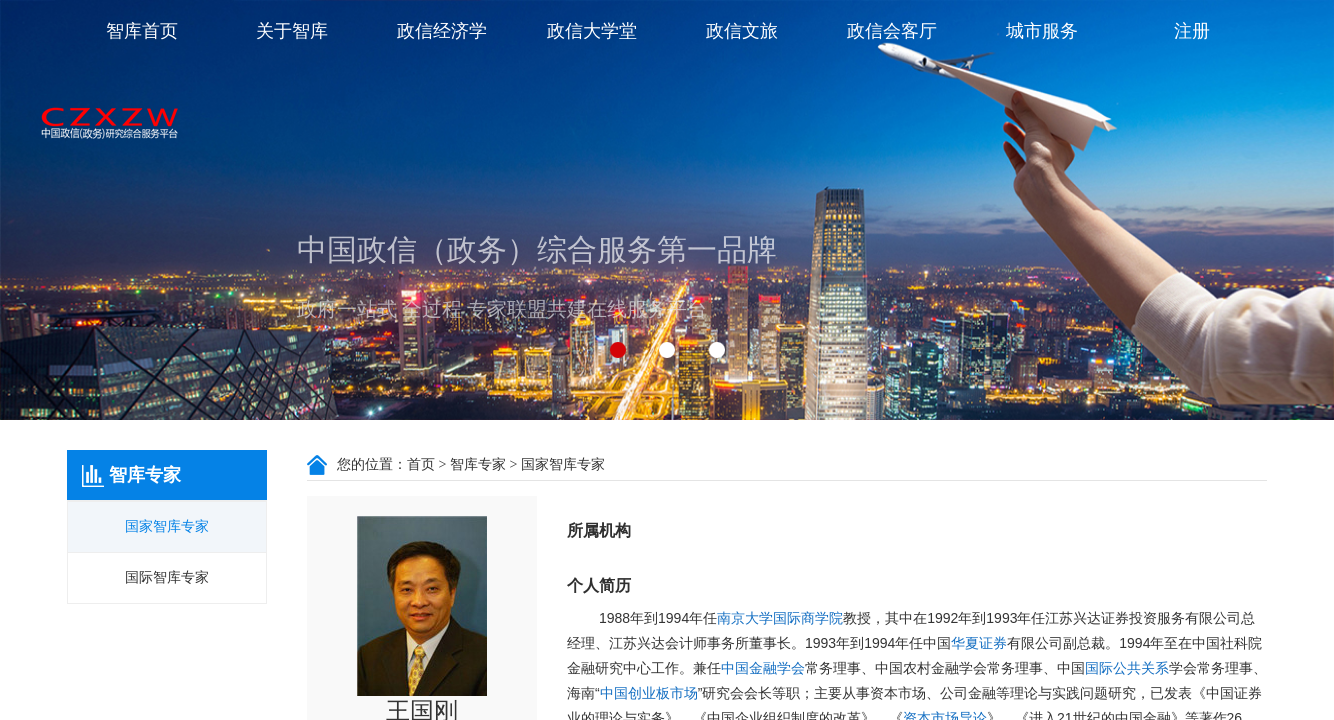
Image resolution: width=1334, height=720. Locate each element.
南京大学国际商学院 (780, 618)
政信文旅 (742, 31)
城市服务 (1042, 31)
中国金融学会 (763, 668)
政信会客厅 (892, 31)
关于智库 (292, 31)
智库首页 (142, 31)
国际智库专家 (167, 577)
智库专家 (478, 464)
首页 (421, 464)
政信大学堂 (592, 31)
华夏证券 (979, 643)
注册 (1192, 31)
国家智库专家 (167, 526)
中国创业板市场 (649, 693)
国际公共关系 (1127, 668)
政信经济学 (442, 31)
